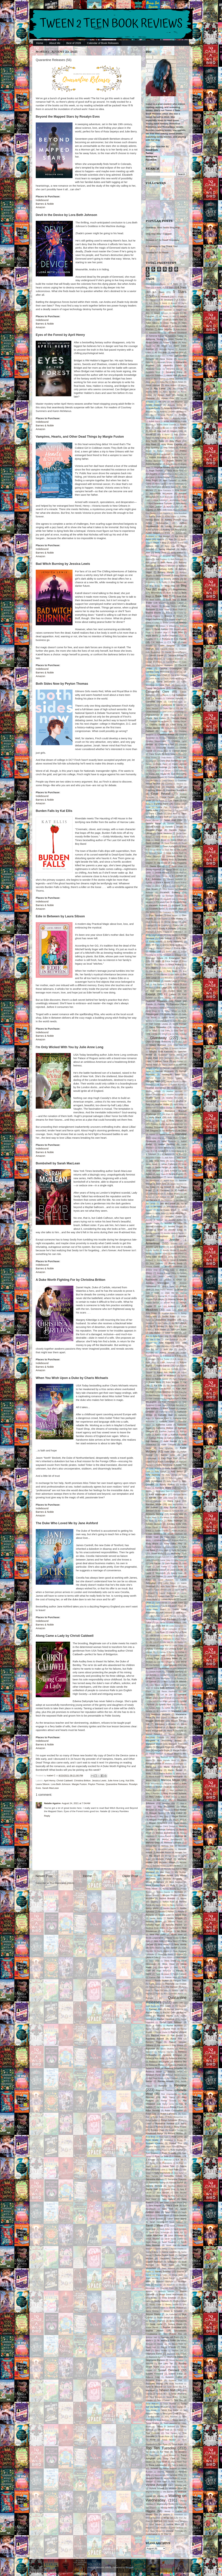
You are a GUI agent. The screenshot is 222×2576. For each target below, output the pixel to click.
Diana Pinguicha (178, 863)
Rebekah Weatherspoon (176, 2075)
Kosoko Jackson (154, 1524)
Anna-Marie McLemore (161, 493)
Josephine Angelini (165, 1319)
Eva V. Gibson (179, 987)
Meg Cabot (176, 1813)
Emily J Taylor (163, 932)
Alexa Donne (166, 359)
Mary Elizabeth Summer (175, 1793)
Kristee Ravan (152, 1527)
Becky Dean (160, 552)
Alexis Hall (171, 375)
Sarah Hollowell (176, 2222)
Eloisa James (171, 922)
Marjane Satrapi (171, 1784)
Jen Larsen (150, 1204)
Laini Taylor (178, 1557)
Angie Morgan (180, 467)
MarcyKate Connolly (155, 1737)
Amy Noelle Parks (155, 441)
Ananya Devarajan (165, 451)
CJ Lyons (152, 761)
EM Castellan (163, 925)
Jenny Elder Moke (154, 1257)
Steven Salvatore (176, 2360)
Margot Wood (173, 1754)
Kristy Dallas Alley (173, 1543)
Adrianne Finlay (156, 333)
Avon (148, 539)
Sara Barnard (163, 2193)
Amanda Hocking (173, 408)
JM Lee (180, 1290)
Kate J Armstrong (156, 1399)
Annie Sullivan (159, 500)
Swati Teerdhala (176, 2384)
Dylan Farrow (162, 876)
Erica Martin (159, 965)
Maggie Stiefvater (155, 1720)
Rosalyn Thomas (176, 2130)
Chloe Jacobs (153, 728)
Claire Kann (161, 764)
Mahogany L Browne (165, 1724)
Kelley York (181, 1465)
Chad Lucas (167, 712)
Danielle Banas (153, 823)
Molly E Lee (176, 1885)
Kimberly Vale (176, 1514)
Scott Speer (167, 2265)
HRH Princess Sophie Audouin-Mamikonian (164, 1124)
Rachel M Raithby (154, 2026)
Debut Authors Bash (174, 853)
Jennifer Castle (152, 1223)
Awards (160, 539)
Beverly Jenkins (171, 579)
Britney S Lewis (152, 623)
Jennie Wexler (152, 1217)
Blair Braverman (178, 582)
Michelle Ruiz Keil (171, 1869)
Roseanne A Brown (173, 2140)
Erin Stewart (154, 981)
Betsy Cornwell (163, 575)
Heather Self (151, 1101)
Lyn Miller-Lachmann (167, 1701)
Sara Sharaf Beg (179, 2202)
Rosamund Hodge (154, 2133)
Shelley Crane (155, 2304)
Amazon (40, 207)
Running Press (160, 2150)
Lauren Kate (164, 1596)
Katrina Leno (168, 1455)
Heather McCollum (174, 1098)
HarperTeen (153, 1081)
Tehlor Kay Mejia (169, 2410)
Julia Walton (155, 1333)
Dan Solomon (180, 810)
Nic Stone (181, 1931)
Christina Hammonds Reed (171, 738)
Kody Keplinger (175, 1521)
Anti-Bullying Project (177, 500)
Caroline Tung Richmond (157, 672)
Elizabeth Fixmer (153, 896)
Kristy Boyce (152, 1543)
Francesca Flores (178, 1004)
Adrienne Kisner (156, 336)
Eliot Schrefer (177, 886)
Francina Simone (174, 1008)
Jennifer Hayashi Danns (173, 1233)
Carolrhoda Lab (180, 672)
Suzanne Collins (173, 2377)
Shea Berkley (151, 2298)
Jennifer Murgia (169, 1250)
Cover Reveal (160, 793)
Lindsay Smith (159, 1655)
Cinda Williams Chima (174, 754)
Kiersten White (153, 1504)
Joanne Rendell (152, 1303)
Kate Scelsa (163, 1405)
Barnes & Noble (45, 203)
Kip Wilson (164, 1517)
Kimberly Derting (154, 1514)
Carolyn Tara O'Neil (158, 675)
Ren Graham (172, 2078)
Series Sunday (163, 2271)
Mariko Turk (151, 1773)
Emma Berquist (170, 945)
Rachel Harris (165, 2015)
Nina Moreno (164, 1944)
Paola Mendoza (162, 1974)
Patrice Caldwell (179, 1974)
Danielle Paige (154, 830)
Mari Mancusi (162, 1757)
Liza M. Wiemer (179, 1681)
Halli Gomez (178, 1061)
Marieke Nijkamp (154, 1770)
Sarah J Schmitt (176, 2226)
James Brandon (176, 1161)
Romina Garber (163, 2127)
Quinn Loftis (178, 2003)
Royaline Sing (151, 2146)
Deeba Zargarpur (153, 856)
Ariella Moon (172, 510)
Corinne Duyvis (156, 777)
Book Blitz (161, 596)
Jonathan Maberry (169, 1313)
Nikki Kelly (159, 1941)
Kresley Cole (174, 1524)
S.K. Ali (179, 2160)
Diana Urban (177, 866)
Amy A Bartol (163, 434)
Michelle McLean (176, 1866)
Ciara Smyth (155, 754)
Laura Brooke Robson (156, 1570)
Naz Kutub (173, 1928)
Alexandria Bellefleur (154, 375)
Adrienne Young (154, 339)
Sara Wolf (167, 2209)
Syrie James (172, 2387)
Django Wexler (172, 870)
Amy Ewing (160, 438)
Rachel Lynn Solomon (171, 2022)
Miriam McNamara (155, 1882)
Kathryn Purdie (156, 1438)
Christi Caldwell (65, 1780)
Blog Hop (170, 585)
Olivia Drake (170, 1961)
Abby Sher (150, 310)
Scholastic (172, 2262)
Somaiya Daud (180, 2318)
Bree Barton (152, 606)
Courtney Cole (153, 787)
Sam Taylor (178, 2173)
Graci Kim (178, 1045)
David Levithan (153, 843)
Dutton (148, 876)
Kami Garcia (162, 1365)
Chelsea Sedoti (157, 724)
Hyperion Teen (176, 1127)
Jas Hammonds (152, 1181)
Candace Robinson (174, 659)
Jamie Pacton (161, 1167)
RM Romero (161, 2107)
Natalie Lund (164, 1915)
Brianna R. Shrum (174, 616)
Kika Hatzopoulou (175, 1504)
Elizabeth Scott (179, 905)
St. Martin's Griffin (166, 2340)
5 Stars (179, 291)
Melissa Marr (151, 1846)
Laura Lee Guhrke (154, 1576)
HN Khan (166, 1114)
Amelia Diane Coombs (166, 425)
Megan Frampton (158, 1819)
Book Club (181, 596)
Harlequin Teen (171, 1074)
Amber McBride (170, 421)
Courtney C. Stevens (174, 784)
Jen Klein (180, 1200)
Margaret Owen (154, 1744)
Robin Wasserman (175, 2117)
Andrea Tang (177, 457)
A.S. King (153, 303)
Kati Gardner (152, 1441)
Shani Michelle (152, 2278)
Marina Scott (181, 1773)
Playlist (149, 1994)
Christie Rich (166, 731)
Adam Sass (177, 319)
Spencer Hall (151, 2337)
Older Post (130, 1876)
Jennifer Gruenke (153, 1233)
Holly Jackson (176, 1121)
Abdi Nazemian (165, 310)
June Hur (168, 1349)
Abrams (176, 313)
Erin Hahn (175, 974)
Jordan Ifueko (169, 1316)
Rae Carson (177, 2035)
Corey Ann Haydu (157, 774)
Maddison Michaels (160, 1714)
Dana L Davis (156, 813)
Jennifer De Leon (173, 1223)
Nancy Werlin (152, 1908)
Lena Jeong (174, 1622)
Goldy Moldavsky (163, 1042)
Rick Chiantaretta (169, 2094)
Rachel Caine (152, 2012)
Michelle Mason (159, 1866)
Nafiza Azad (168, 1902)
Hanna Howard (168, 1065)
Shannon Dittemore (164, 2281)
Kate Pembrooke (169, 1402)
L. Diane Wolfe (156, 1553)
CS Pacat (160, 801)
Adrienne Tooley (175, 336)
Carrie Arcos (154, 678)
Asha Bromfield (180, 513)
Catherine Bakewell (174, 698)
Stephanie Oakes (175, 2357)
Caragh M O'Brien (154, 662)
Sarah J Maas (154, 2225)
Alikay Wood (151, 382)
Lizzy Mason (154, 1685)
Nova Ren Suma (165, 1954)
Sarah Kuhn (164, 2229)
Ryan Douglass (152, 2153)
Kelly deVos (177, 1471)
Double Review (162, 872)
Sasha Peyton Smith (164, 2255)
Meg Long (164, 1816)
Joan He (169, 1293)
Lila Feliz (179, 1636)
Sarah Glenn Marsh (177, 2219)
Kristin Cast (152, 1537)
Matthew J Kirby (164, 1800)
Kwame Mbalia (171, 1547)
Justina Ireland (166, 1353)
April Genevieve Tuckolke (160, 503)
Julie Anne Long (116, 1780)
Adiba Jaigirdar (165, 329)
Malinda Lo (160, 1727)
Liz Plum (164, 1682)
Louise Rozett (180, 1698)
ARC (159, 510)
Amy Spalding (152, 448)
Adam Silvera (152, 323)
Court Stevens (168, 781)
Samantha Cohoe (173, 2176)
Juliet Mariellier (162, 1346)
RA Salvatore (180, 2006)
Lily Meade (150, 1645)
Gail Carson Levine (158, 1024)
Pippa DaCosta (160, 1990)
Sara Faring (161, 2196)
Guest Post (152, 1058)
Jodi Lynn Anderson (167, 1306)
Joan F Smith (152, 1293)
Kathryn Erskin (161, 1435)
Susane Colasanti (154, 2374)
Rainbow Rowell (155, 2038)
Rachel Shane (161, 2032)
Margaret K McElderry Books (163, 1740)
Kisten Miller (178, 1517)
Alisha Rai (164, 382)
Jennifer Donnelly (154, 1226)
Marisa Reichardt (174, 1776)
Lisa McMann (163, 1668)
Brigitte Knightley (176, 619)
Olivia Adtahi (181, 1957)
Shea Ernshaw (169, 2298)
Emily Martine (172, 935)
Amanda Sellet (162, 418)
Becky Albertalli (167, 549)
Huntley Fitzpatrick (155, 1127)
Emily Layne (178, 932)
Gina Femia (166, 1034)
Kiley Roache (170, 1507)
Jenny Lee (161, 1260)
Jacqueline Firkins (153, 1158)
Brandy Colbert (176, 603)
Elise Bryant (152, 889)
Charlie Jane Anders (156, 718)
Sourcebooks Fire (173, 2334)
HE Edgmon (162, 1085)
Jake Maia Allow (157, 1161)
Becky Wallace (177, 553)
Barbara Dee (152, 546)
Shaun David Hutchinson (171, 2294)
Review (180, 2085)
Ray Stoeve (177, 2045)
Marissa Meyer (170, 1780)
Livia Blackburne (163, 1678)
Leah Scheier (154, 1616)
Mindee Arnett (165, 1875)
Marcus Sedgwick (154, 1734)
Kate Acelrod (164, 1389)
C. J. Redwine (163, 639)
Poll (165, 1994)
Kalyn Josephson (167, 1362)
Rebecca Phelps (156, 2065)
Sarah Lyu (178, 2232)
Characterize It (154, 715)
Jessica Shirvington (157, 1283)
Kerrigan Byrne (179, 1494)
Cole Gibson (165, 771)
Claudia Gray (151, 771)
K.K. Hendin (178, 1359)
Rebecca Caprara (165, 2052)
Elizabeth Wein (176, 909)
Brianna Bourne (153, 613)
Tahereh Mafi (167, 2390)
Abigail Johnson (161, 313)
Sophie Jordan (154, 2330)
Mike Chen (165, 1872)
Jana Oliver (177, 1167)
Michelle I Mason (167, 1862)
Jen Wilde (157, 1207)
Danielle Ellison (153, 827)
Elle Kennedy (180, 912)
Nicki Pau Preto (157, 1934)
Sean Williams (168, 2268)
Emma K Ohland (163, 948)
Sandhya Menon (175, 2186)
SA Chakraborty (165, 2163)
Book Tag (171, 600)
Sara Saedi (164, 2202)
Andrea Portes (180, 454)
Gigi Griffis (165, 1031)
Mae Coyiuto (161, 1718)
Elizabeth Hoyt (152, 899)
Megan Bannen (179, 1816)
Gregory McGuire (179, 1048)
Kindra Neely (151, 1517)
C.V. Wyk (171, 642)
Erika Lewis (167, 968)
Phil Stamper (172, 1987)
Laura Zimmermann (163, 1590)
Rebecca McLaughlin (159, 2062)
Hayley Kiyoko (173, 1081)
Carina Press (172, 662)
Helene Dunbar (165, 1108)
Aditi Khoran (181, 329)
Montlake (178, 1892)
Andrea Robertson (158, 457)
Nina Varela (180, 1944)
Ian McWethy (168, 1130)
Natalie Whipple (175, 1918)
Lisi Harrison (165, 1675)
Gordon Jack (181, 1042)
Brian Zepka (178, 609)
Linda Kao (163, 1645)
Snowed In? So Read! (157, 252)
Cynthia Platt (161, 807)
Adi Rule (175, 326)
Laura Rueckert (165, 1580)
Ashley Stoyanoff (173, 526)
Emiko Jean (151, 929)
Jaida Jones (181, 1158)
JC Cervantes (163, 1190)
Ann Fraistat (166, 474)
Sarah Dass (163, 2215)
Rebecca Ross (153, 2068)
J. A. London (159, 1151)
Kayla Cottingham (166, 1461)
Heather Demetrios (156, 1088)
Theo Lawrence (170, 2423)
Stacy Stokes (161, 2350)
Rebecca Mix (180, 2062)
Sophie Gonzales (172, 2327)
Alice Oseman (160, 379)
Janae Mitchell (153, 1171)
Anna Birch (178, 477)
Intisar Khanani (158, 1138)
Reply (47, 1816)
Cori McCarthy (178, 774)
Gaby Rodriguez (179, 1021)
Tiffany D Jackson (166, 2426)
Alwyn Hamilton (169, 392)
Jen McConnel (167, 1203)
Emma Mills (171, 952)
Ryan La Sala (161, 2156)
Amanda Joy (151, 412)
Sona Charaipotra (177, 2321)
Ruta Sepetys (176, 2150)
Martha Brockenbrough (155, 1790)
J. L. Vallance (166, 1154)
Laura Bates (177, 1567)
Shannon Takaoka (166, 2291)
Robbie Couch (176, 2107)
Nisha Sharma (156, 1948)
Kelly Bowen (171, 1468)
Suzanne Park (175, 2380)
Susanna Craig (152, 2377)
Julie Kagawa (166, 1342)
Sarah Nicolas (153, 2239)
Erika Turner (181, 968)
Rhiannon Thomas (164, 2090)
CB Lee (179, 708)
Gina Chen (178, 1031)
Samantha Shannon (177, 2179)
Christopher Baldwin (165, 748)
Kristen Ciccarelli (169, 1527)
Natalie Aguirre (52, 1803)
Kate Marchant (172, 1399)
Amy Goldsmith (176, 438)
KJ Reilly (150, 1521)
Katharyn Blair (165, 1415)
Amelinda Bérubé (161, 428)
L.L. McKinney (173, 1553)
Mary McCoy (171, 1797)
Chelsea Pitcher (179, 721)
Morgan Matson (152, 1895)
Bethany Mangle (166, 572)
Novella (180, 1954)
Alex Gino (162, 356)
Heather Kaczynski (175, 1095)
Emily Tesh (181, 938)
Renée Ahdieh (166, 2081)
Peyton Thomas (96, 1784)
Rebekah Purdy (153, 2075)
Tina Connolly (153, 2433)
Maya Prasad (164, 1810)
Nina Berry (173, 1941)
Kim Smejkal (163, 1511)
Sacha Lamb (160, 2170)
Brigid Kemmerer (154, 619)
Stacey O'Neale (168, 2347)
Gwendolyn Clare (171, 1058)
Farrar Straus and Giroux (170, 998)
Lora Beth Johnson (60, 1784)
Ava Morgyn (164, 536)
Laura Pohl (172, 1576)
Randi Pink (176, 2039)
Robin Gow (151, 2114)
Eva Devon (173, 984)
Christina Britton (82, 1780)
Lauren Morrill (151, 1599)
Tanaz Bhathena (179, 2394)
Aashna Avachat (162, 306)
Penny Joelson (155, 1984)
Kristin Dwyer (170, 1537)
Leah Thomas (170, 1616)
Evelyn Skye (175, 991)
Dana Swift (163, 817)
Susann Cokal (175, 2374)
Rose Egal (163, 2137)
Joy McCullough (178, 1323)
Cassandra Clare (157, 691)
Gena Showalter (157, 1027)
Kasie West (155, 1382)
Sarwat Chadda (177, 2249)
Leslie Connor (152, 1629)
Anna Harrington (153, 487)
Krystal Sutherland (153, 1547)
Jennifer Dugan (175, 1226)
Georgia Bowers (179, 1027)
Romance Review (164, 2123)
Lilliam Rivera (180, 1639)
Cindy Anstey (151, 757)
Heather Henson (153, 1091)
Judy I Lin (173, 1326)
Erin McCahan (167, 978)
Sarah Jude (151, 2229)
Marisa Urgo (151, 1780)
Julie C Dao (155, 1339)
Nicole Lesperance (154, 1938)
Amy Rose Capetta (171, 444)
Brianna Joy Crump (174, 613)
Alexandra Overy (174, 372)
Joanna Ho (162, 1296)
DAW (157, 846)
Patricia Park (154, 1977)
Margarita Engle (161, 1750)
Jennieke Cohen (173, 1216)
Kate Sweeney (177, 1405)
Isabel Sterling (166, 1144)
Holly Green (173, 1117)
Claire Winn (177, 767)
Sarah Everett (156, 2219)
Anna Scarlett (180, 490)
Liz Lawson (151, 1681)
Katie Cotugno (168, 1444)
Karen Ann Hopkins (166, 1372)
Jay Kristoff (165, 1187)
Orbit (175, 1967)
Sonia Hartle (156, 2324)
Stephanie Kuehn (156, 2357)
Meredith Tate (180, 1853)
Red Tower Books (156, 2078)
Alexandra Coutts (153, 369)
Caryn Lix (179, 685)
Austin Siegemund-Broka (158, 533)
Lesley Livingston (176, 1626)
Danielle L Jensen (174, 827)
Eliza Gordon (168, 889)
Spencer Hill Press (170, 2337)
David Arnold (160, 840)
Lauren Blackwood (167, 1593)
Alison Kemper (153, 385)
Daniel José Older (173, 820)
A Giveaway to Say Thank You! (162, 246)
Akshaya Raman (166, 349)
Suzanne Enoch (154, 2380)
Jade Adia (168, 1158)
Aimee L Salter (170, 342)
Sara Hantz (151, 2199)
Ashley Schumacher (157, 523)
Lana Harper (155, 1563)
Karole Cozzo (161, 1379)
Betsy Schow (180, 575)
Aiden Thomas (175, 339)
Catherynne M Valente (172, 705)
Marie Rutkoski (172, 1767)
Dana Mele (172, 814)
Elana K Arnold (163, 882)
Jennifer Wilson (177, 1253)
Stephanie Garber (154, 2354)
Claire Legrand (179, 764)
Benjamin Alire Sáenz (173, 556)
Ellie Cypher (162, 919)
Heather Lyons (153, 1098)
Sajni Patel (173, 2169)
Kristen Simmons (154, 1534)
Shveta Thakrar (176, 2308)
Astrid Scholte (152, 530)
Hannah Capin (169, 1068)
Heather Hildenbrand (154, 1095)
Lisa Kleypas (170, 1665)
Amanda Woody (179, 418)
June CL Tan (152, 1349)
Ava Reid (179, 536)
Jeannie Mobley (173, 1194)
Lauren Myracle (168, 1599)
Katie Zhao (169, 1452)
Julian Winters (171, 1333)
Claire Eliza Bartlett (169, 761)
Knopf (160, 1521)
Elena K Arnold (161, 886)
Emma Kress (180, 948)
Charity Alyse (176, 715)
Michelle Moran (153, 1869)
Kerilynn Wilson (179, 1491)
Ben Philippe (151, 556)
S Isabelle (176, 2156)
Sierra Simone (152, 2311)
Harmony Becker (153, 1078)
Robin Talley (158, 2117)
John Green (151, 1313)
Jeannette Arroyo (156, 1194)
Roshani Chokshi (154, 2143)
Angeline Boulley (162, 467)
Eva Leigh (161, 987)
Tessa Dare (177, 2420)
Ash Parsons (164, 513)
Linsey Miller (171, 1658)
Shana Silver (177, 2275)
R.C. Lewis (165, 2006)
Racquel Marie (158, 2035)
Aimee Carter (152, 342)
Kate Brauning (180, 1392)
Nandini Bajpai (169, 1908)
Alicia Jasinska (176, 379)
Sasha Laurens (169, 2252)
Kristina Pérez (178, 1540)
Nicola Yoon (176, 1934)
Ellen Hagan (172, 915)
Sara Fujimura (177, 2196)
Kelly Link (160, 1478)
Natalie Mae (180, 1915)
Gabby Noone (171, 1014)
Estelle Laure (170, 981)
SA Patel (179, 2163)
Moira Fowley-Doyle (155, 1885)
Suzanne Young (154, 2383)
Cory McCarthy (152, 781)
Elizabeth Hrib (169, 899)
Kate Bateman (164, 1392)
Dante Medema (164, 833)
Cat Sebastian (179, 695)
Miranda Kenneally (172, 1879)
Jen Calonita (176, 1197)
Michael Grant (171, 1856)
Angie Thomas (156, 470)
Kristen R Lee (177, 1531)
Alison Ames (177, 382)
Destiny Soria (167, 859)
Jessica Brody (175, 1263)
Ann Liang (150, 477)
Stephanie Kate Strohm (176, 2354)
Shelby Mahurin (161, 2301)
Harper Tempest (174, 1078)
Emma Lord (155, 951)
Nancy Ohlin (161, 1905)
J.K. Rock (179, 1154)
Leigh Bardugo (168, 1619)
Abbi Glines (178, 306)
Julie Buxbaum (179, 1336)
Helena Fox (151, 1108)
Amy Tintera (169, 448)
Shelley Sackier (171, 2304)
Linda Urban (178, 1645)
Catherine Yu (151, 705)
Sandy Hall (152, 2189)
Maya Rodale (180, 1810)
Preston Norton (176, 1994)
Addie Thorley (170, 323)
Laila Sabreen (163, 1557)
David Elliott (177, 840)
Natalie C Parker (166, 1911)
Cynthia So (178, 807)
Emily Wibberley (175, 941)
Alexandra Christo (172, 365)
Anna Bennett (164, 477)
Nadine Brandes (167, 1898)
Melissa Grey (153, 1842)
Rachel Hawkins (165, 2019)
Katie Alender (170, 1441)
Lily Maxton (178, 1642)
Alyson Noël (164, 395)
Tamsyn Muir (161, 2394)
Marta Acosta (178, 1787)
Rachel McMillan (174, 2025)
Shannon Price (167, 2288)
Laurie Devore (152, 1606)
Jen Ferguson (166, 1200)
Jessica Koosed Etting (166, 1273)
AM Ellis (162, 402)
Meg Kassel (151, 1816)
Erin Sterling (181, 978)
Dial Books (162, 863)
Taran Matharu (152, 2404)
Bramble (162, 603)
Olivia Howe (168, 1964)
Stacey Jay (162, 2344)
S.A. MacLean (166, 2160)
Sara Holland (168, 2199)
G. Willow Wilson (169, 1011)
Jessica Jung (151, 1270)
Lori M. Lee (166, 1695)
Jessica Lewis (99, 1780)
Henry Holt (181, 1108)
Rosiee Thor (175, 2143)
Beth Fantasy (161, 559)
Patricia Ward (171, 1977)
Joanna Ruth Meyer (155, 1299)
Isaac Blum (173, 1138)
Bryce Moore (152, 635)
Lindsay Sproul (176, 1655)
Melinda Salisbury (166, 1829)
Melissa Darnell (164, 1836)
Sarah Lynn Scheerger (159, 2232)
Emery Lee (178, 925)
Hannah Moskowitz (164, 1071)
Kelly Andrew (155, 1468)
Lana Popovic (171, 1563)
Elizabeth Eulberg (170, 892)
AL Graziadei (161, 352)
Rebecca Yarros (175, 2072)
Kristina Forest (161, 1540)
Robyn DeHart (152, 2120)
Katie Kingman (166, 1448)
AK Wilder (162, 346)
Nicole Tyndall (172, 1938)
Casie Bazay (177, 688)
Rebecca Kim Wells (155, 2058)
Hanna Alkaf (151, 1064)
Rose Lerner (177, 2137)
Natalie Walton (156, 1918)
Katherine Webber (164, 1428)
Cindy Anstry (166, 757)
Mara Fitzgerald (154, 1730)
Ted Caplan (177, 2407)
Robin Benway (153, 2110)
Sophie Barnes (152, 2327)
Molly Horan (151, 1888)
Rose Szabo (152, 2140)
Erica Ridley (175, 964)
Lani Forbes (161, 1567)
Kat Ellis (130, 1780)
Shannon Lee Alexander (164, 2285)
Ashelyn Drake (155, 516)
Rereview (163, 2086)
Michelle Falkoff (164, 1859)
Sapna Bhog (169, 2189)
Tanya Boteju (172, 2397)
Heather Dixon (177, 1088)
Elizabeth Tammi (157, 909)
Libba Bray (167, 1636)
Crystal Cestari (167, 797)
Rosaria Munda (175, 2133)
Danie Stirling (178, 817)
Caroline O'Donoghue (170, 668)
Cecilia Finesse (152, 712)
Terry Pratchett (171, 2417)
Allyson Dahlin (152, 392)
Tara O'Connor (163, 2400)
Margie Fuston (79, 1784)
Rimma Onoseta (168, 2101)
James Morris (151, 1164)
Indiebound (42, 200)
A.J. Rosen (179, 297)
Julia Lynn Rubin (178, 1329)
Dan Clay (168, 810)
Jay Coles (150, 1187)
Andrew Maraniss (153, 461)
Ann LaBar (179, 474)
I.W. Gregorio (152, 1130)
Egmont (149, 883)
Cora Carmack (180, 771)
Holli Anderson (180, 1114)
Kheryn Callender (153, 1501)
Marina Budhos (165, 1773)
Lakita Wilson (151, 1560)
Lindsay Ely (151, 1652)
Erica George (171, 961)
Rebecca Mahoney (177, 2058)
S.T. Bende (150, 2163)
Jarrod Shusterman (175, 1177)
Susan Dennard (168, 2370)
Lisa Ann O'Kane (164, 1662)
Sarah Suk (171, 2245)
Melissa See (167, 1846)
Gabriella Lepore (162, 1021)
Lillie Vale (166, 1642)
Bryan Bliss (177, 632)
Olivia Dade (154, 1961)
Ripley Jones (168, 2104)
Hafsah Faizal (161, 1061)
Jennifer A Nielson (154, 1220)
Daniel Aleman (152, 820)
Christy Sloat (162, 751)
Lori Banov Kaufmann (167, 1691)
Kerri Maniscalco (158, 1494)
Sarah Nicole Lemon (174, 2239)
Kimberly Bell (177, 1511)
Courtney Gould (174, 787)
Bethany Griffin (166, 569)
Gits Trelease (180, 1034)
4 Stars (181, 287)
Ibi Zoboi (182, 1130)
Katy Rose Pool (169, 1458)
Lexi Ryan (160, 1632)
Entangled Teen (177, 958)
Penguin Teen (179, 1980)
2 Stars (174, 284)
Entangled (179, 955)
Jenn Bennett (172, 1207)
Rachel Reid (170, 2029)
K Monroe (167, 1356)
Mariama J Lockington (174, 1764)
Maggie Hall (177, 1717)
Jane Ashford (170, 1171)
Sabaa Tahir (168, 2166)
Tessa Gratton (152, 2423)
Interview (180, 1134)
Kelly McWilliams (154, 1481)
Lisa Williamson (179, 1668)
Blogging (162, 589)
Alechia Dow (177, 352)
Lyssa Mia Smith (172, 1708)
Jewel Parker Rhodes (164, 1290)
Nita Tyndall (171, 1948)
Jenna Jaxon (160, 1213)
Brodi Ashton (161, 629)
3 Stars (158, 287)
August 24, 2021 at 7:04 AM (76, 1803)
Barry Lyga (170, 546)
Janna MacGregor (154, 1177)
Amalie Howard (153, 405)
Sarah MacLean (50, 1788)
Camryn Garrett (156, 655)
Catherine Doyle (154, 702)
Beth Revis (166, 562)
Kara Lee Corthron (170, 1369)
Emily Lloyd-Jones (154, 935)
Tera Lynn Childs (170, 2413)
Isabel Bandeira (168, 1141)
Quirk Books (151, 2006)
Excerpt (150, 994)
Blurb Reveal (172, 593)
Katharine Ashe (166, 1412)
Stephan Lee (177, 2350)
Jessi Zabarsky (156, 1263)
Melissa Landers (172, 1842)
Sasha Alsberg (152, 2252)
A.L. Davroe (151, 300)
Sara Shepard (154, 2205)
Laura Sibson (43, 1784)
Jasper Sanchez (177, 1184)
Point (157, 1994)
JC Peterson (180, 1190)
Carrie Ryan (164, 685)
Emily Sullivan (165, 938)
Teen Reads (151, 2410)
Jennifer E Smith (154, 1230)
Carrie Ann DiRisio (178, 675)
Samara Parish (176, 2182)
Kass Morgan (172, 1382)
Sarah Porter (151, 2242)
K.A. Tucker (165, 1359)
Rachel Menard (152, 2029)
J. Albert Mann (175, 1151)
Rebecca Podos (175, 2065)
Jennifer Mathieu (176, 1247)
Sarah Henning (157, 2222)
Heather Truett (166, 1101)
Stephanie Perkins (155, 2360)
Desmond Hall (151, 860)
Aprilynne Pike (173, 507)
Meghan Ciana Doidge (165, 1826)
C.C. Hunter (180, 639)
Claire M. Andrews (158, 767)
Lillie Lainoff (154, 1642)
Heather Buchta (176, 1085)
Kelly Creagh (160, 1472)
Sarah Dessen (179, 2215)
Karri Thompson (179, 1379)
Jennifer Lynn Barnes (156, 1247)
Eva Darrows (158, 984)
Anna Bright (151, 480)
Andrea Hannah (163, 454)
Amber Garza (154, 421)
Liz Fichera (178, 1678)
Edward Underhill (175, 879)
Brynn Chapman (170, 635)
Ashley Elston (170, 516)
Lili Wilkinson (165, 1639)
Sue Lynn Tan (165, 2363)
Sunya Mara (171, 2367)
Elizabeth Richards (158, 905)
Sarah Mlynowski (175, 2235)
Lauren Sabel (177, 1603)
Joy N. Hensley (156, 1326)
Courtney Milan (154, 790)
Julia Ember (160, 1329)
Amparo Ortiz (176, 431)
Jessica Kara (168, 1270)
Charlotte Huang (178, 718)
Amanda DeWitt (175, 405)
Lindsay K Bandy (166, 1652)
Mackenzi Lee (178, 1711)
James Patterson (169, 1164)
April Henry (49, 1780)
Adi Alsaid (163, 326)
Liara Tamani (154, 1636)
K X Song (179, 1356)
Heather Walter (162, 1104)
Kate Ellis (168, 1395)
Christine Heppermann (156, 741)
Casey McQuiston (155, 688)
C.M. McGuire (157, 642)
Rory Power (180, 2126)
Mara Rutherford (175, 1731)
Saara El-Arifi (151, 2166)
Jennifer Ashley (175, 1220)
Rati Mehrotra (163, 2045)
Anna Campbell (170, 480)
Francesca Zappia (156, 1008)
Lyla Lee (152, 1701)
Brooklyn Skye (161, 632)
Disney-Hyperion (153, 869)
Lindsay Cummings (155, 1649)
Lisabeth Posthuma (157, 1672)
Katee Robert (169, 1408)
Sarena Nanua (161, 2249)
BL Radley (163, 582)
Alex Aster (150, 356)
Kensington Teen (163, 1491)
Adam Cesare (161, 319)
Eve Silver (155, 991)
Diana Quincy (157, 866)
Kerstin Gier (155, 1497)
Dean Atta (169, 850)
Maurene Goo (168, 1803)
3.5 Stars (169, 287)
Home (39, 43)
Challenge (179, 712)
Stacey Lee (151, 2347)
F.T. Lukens (170, 994)
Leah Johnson (165, 1612)
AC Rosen (163, 316)
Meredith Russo (163, 1852)
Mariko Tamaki (175, 1770)
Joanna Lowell (177, 1296)
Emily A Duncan (167, 928)
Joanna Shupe (175, 1299)
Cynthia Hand (161, 803)
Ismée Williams (164, 1148)
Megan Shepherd (158, 1823)
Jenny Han (172, 1257)
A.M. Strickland (166, 300)
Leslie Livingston (170, 1629)
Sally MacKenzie (162, 2173)
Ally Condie (178, 389)
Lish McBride (151, 1675)
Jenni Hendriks (176, 1213)
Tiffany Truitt (163, 2430)
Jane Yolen (160, 1174)
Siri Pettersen (171, 2314)
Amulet (149, 434)
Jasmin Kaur (168, 1181)
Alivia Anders (170, 385)
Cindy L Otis (181, 757)
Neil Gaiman (167, 1931)
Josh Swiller (163, 1323)
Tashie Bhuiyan (161, 2407)
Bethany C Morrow (166, 566)
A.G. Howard (162, 296)
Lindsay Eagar (176, 1649)
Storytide (149, 2363)
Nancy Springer (176, 1905)
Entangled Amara (154, 958)
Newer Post (44, 1876)
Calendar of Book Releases (103, 43)
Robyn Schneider (169, 2120)
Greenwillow (151, 1048)
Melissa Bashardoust (166, 1833)
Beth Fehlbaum (176, 559)
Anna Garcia (160, 484)
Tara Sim (178, 2400)
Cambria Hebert (167, 649)
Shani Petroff (169, 2278)
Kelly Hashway (153, 1475)
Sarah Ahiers (171, 2212)
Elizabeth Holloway (174, 896)
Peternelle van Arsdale (175, 1984)
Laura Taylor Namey (168, 1586)
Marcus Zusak (175, 1734)
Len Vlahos (160, 1622)
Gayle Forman (179, 1024)
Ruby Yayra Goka (168, 2146)
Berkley (149, 559)
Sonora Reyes (175, 2324)
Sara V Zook (171, 2205)
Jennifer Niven (161, 1253)
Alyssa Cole (167, 398)
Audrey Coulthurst (172, 529)
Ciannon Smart (179, 751)
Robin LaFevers (168, 2113)
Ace (174, 316)
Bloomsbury (156, 593)
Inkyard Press (165, 1134)
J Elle (178, 1147)
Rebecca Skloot (154, 2071)
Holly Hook (160, 1121)
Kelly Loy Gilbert (176, 1478)
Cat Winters (156, 698)
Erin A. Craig (155, 971)
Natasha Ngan (153, 1925)
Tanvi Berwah (156, 2397)
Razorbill (150, 2048)
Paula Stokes (162, 1980)
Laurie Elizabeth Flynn (172, 1606)
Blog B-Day (155, 586)
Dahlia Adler (152, 810)
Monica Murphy (169, 1889)
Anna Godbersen (176, 484)
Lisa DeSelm (154, 1665)
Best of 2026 (73, 43)
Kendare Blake (163, 1487)
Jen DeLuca (151, 1200)
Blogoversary (179, 589)
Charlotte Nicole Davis (159, 721)
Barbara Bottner (176, 543)
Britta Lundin (169, 622)
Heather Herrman (174, 1091)
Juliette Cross (177, 1346)
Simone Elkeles (153, 2314)
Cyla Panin (173, 800)
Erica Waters (152, 968)
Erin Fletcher (161, 974)
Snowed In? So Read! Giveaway (162, 240)
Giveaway (158, 1038)
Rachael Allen (155, 2009)
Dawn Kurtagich (170, 846)
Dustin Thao (178, 873)
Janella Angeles (176, 1174)
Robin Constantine (174, 2110)
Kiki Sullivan (152, 1507)
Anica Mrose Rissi (175, 471)
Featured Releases (156, 1001)
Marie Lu (151, 1767)
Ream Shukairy (167, 2049)
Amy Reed (151, 444)
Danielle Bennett (174, 823)
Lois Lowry (170, 1685)
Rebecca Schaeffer (173, 2068)
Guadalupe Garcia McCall (170, 1055)
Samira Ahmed (154, 2186)
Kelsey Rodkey (167, 1484)
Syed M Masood (154, 2387)
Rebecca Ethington (172, 2055)
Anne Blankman (166, 497)
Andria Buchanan (154, 464)
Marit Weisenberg (153, 1784)
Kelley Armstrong (164, 1465)
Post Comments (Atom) (62, 1883)
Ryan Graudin (169, 2153)
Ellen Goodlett (156, 915)
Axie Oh (173, 539)
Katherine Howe (166, 1421)
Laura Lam (176, 1573)
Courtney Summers (176, 790)
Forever (161, 1004)
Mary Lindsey (155, 1797)
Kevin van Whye (175, 1498)
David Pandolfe (170, 843)
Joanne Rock (169, 1303)
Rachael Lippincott (175, 2009)
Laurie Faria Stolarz (156, 1609)
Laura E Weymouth (156, 1573)
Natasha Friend (175, 1921)
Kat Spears (171, 1386)
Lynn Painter (181, 1704)
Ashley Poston (173, 519)
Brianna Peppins (153, 616)
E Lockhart (177, 876)
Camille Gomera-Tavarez (175, 652)
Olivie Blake (163, 1967)
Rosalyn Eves (157, 2130)
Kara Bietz (153, 1369)
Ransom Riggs (153, 2042)
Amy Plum (175, 441)
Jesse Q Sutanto (178, 1260)
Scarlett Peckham (154, 2262)
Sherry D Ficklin (159, 2308)
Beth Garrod (151, 563)
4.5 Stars (158, 292)
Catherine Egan (175, 702)
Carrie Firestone (170, 678)
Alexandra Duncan (174, 369)
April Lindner (155, 507)
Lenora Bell (159, 1626)
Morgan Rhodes (170, 1895)
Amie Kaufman (179, 428)
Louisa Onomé (164, 1698)
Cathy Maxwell (152, 708)
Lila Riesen (150, 1639)
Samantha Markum (155, 2179)
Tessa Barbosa (162, 2420)
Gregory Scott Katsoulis (161, 1051)
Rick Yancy (169, 2097)
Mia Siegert (154, 1856)
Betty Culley (154, 579)
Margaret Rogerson (165, 1747)
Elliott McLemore (153, 922)
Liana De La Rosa (177, 1632)
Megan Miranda (179, 1820)
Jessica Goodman (173, 1266)
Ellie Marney (177, 919)
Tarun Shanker (169, 2404)
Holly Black (155, 1117)
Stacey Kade (177, 2344)
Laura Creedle (176, 1570)
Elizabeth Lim (162, 902)
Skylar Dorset (163, 2317)
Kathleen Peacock (167, 1431)
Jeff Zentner (161, 1197)
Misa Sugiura (175, 1882)
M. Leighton (162, 1711)
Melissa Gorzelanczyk (172, 1839)
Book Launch (155, 600)
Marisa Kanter (155, 1777)
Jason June (161, 1184)
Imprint (152, 1134)
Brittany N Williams (167, 626)
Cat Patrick (163, 695)
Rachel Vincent (178, 2032)
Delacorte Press (174, 856)
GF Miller (153, 1031)
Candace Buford (175, 655)
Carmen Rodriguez (164, 665)
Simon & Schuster (173, 2311)
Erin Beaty (172, 971)
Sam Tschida (152, 2176)
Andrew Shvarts (174, 461)
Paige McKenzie (164, 1971)
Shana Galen (161, 2275)
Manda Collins (176, 1727)
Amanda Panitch (165, 415)
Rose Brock (151, 2137)
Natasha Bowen (154, 1921)
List (176, 1675)
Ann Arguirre (151, 474)
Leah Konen (181, 1613)
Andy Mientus (171, 464)
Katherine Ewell (162, 1418)
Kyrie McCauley (179, 1550)
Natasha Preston (174, 1925)
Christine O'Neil (166, 744)
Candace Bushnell (154, 659)
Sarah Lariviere (179, 2229)
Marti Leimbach (176, 1790)
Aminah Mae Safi (157, 431)
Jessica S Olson (173, 1280)
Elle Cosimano (165, 912)
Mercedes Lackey (166, 1849)
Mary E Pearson (153, 1793)
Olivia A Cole (152, 1957)
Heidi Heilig (178, 1104)
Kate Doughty (154, 1395)
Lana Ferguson (180, 1560)
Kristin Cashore (175, 1534)
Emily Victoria (156, 941)
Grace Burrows (158, 1045)
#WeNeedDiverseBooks (155, 284)
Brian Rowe (164, 609)
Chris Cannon (171, 728)
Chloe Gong (176, 724)
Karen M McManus (166, 1375)
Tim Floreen (178, 2430)
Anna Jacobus (172, 487)
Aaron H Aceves (169, 303)
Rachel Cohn (169, 2012)
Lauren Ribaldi (161, 1603)
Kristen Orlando (161, 1531)
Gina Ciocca (151, 1034)
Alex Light (174, 356)
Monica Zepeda (163, 1892)
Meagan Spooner (157, 1813)
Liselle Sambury (175, 1671)
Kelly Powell (172, 1481)
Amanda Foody (153, 408)
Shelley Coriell (179, 2301)
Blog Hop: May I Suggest (159, 233)
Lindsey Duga (152, 1658)
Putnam (149, 1998)
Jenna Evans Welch (166, 1210)
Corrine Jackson (175, 777)
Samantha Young (157, 2182)
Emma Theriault (164, 955)
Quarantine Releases (117, 1784)
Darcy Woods (161, 837)
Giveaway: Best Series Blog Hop (163, 227)
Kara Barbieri (180, 1366)
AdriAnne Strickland (176, 332)
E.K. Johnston (153, 879)
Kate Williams (152, 1408)
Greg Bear (164, 1048)
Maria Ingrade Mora (166, 1760)
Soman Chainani (157, 2321)
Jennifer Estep (175, 1230)
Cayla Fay (167, 708)
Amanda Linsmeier (168, 412)
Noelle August (163, 1951)
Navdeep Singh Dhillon (155, 1928)
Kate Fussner (180, 1395)
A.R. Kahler (181, 300)
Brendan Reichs (170, 606)
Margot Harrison (156, 1754)
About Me (54, 43)
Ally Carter (159, 388)
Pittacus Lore (177, 1990)
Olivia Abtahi (167, 1957)
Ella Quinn (150, 912)
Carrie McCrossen (166, 682)
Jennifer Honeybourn (157, 1236)
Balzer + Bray (159, 543)
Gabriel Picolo (168, 1018)
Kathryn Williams (175, 1438)
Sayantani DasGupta (171, 2258)
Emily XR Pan (152, 945)
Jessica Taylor (168, 1286)
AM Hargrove (177, 402)
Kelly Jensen (171, 1475)
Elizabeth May (179, 902)
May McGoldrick (166, 1806)
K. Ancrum (151, 1359)
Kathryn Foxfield (178, 1435)
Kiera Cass (174, 1501)
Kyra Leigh (163, 1550)
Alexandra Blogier (164, 362)
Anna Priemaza (164, 490)
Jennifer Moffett (152, 1250)
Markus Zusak (162, 1787)
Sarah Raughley (169, 2242)
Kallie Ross (151, 1362)
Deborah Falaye (155, 853)
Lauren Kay (178, 1596)
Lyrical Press (154, 1708)
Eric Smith (156, 961)
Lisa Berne (181, 1662)
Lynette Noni (165, 1704)
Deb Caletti (181, 850)
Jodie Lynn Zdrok (174, 1310)
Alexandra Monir (153, 372)
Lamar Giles (165, 1560)
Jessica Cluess (152, 1267)
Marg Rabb (176, 1737)
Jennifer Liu (176, 1244)
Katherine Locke (164, 1425)
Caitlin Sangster (167, 645)
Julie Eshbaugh (171, 1339)
